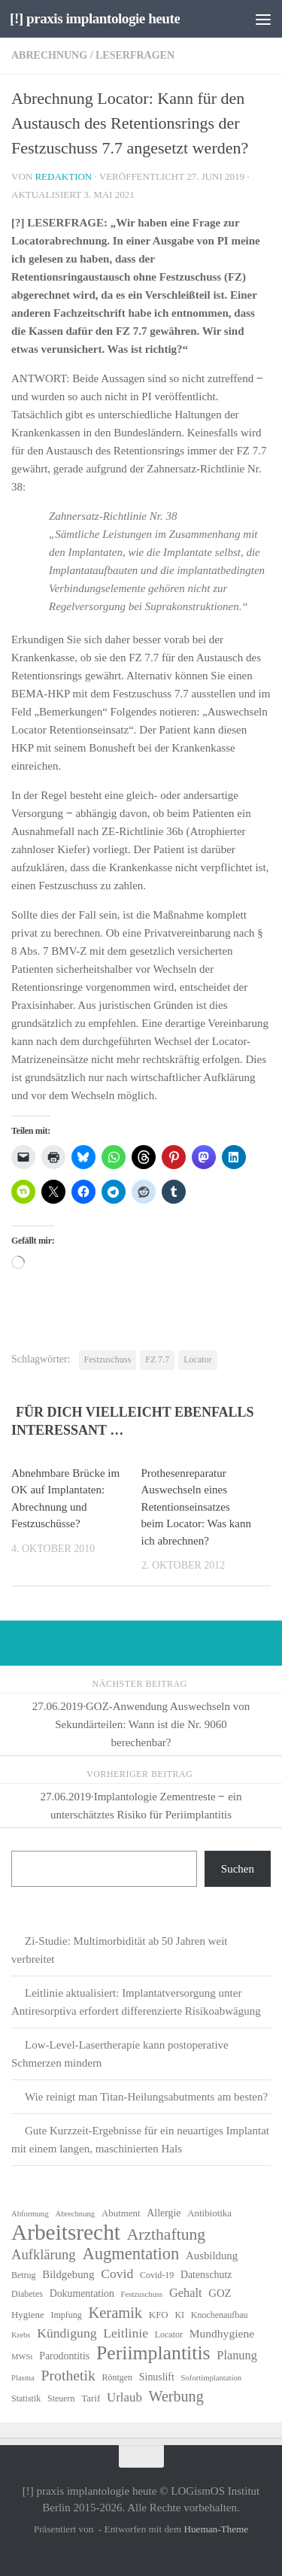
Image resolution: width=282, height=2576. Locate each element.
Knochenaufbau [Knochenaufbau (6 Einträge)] (219, 2315)
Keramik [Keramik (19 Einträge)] (115, 2312)
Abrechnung (49, 55)
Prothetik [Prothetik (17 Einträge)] (68, 2375)
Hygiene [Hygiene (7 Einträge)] (27, 2314)
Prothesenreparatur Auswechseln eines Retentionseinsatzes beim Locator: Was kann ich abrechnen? (196, 1507)
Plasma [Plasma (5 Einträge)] (23, 2378)
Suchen (237, 1869)
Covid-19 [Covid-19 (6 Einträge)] (157, 2275)
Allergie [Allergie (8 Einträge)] (163, 2213)
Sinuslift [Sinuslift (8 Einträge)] (156, 2377)
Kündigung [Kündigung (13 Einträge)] (66, 2333)
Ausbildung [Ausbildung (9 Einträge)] (212, 2255)
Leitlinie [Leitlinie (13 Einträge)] (125, 2333)
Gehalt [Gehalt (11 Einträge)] (185, 2293)
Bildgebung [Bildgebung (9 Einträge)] (68, 2274)
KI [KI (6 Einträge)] (179, 2315)
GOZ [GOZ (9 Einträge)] (219, 2293)
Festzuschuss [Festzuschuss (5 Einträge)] (142, 2294)
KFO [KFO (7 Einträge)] (158, 2314)
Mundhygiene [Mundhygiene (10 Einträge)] (222, 2333)
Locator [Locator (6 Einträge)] (169, 2334)
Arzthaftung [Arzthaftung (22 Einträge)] (166, 2234)
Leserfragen (135, 55)
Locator (197, 1359)
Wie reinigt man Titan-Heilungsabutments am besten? (146, 2097)
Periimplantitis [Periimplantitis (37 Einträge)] (153, 2353)
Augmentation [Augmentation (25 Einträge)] (130, 2254)
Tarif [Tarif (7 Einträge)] (90, 2398)
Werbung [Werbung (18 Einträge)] (176, 2396)
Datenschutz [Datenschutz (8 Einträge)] (206, 2274)
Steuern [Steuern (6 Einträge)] (61, 2398)
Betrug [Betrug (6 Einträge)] (23, 2275)
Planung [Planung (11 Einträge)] (236, 2355)
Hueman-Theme (215, 2529)
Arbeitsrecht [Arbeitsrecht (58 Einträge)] (65, 2232)
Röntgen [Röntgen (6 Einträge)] (117, 2377)
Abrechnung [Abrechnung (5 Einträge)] (75, 2214)
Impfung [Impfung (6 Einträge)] (65, 2315)
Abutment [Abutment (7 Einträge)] (121, 2213)
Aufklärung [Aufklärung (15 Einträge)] (43, 2254)
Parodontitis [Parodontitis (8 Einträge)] (64, 2356)
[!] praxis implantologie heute (95, 18)
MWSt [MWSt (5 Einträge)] (21, 2357)
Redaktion (63, 176)
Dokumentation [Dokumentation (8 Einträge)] (82, 2293)
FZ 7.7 (157, 1359)
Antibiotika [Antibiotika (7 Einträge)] (209, 2213)
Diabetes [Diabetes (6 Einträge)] (27, 2294)
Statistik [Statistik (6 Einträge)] (26, 2398)
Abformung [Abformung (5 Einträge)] (30, 2214)
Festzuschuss (108, 1359)
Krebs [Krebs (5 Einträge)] (20, 2335)
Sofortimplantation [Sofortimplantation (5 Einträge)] (211, 2378)
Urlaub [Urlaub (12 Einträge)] (124, 2397)
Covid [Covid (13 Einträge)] (117, 2273)
